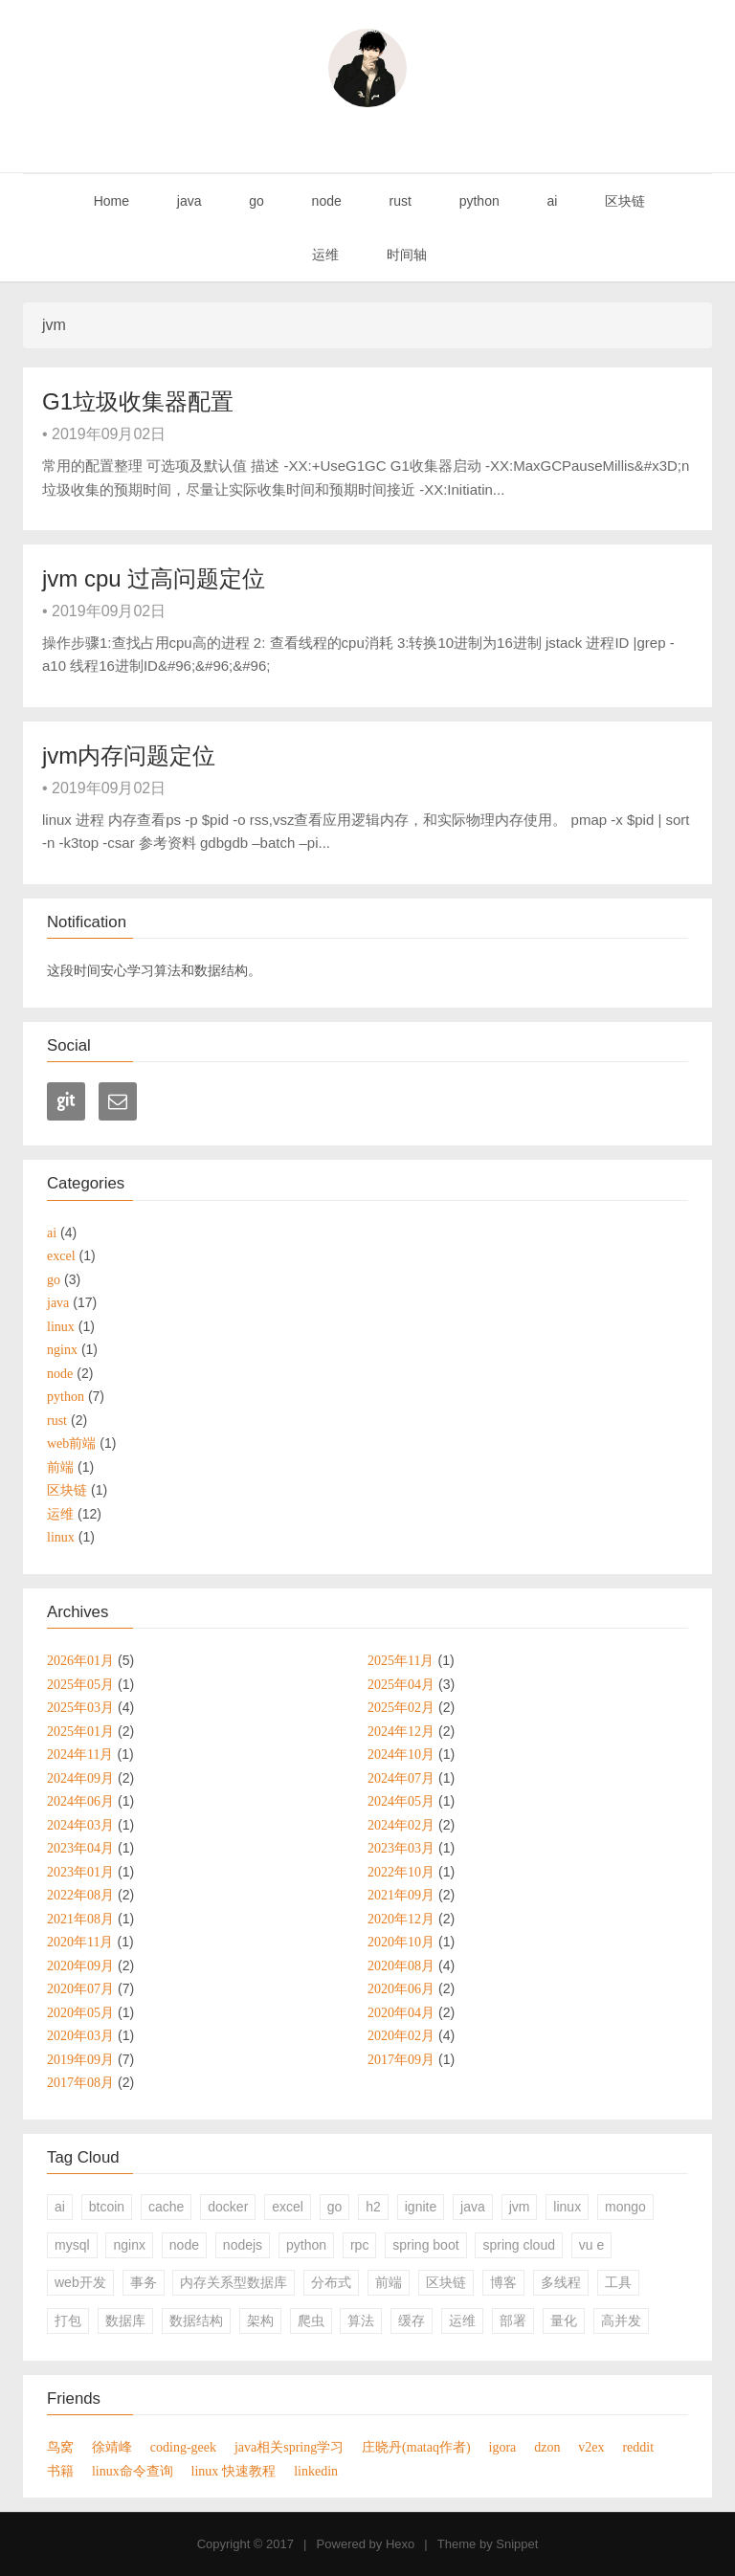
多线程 (561, 2282)
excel (287, 2206)
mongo (625, 2206)
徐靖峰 (112, 2447)
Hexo (400, 2544)
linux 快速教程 (234, 2470)
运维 (323, 254)
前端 (388, 2282)
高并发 (621, 2320)
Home (109, 201)
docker (228, 2206)
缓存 (411, 2320)
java (187, 201)
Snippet (517, 2544)
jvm (519, 2206)
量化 (563, 2320)
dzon (547, 2447)
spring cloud (518, 2245)
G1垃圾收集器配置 (138, 401)
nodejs (242, 2245)
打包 (68, 2320)
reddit (638, 2447)
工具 (618, 2282)
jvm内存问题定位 (128, 755)
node (325, 201)
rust (399, 201)
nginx (129, 2245)
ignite (420, 2206)
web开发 (80, 2282)
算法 (360, 2320)
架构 (260, 2320)
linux (567, 2206)
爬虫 (311, 2320)
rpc (359, 2245)
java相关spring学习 (289, 2447)
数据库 (125, 2320)
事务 (143, 2282)
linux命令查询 (132, 2470)
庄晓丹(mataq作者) (416, 2447)
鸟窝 (60, 2447)
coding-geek (183, 2447)
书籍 (60, 2470)
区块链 (623, 201)
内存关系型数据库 (233, 2282)
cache (166, 2206)
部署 (513, 2320)
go (254, 201)
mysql (72, 2245)
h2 (373, 2206)
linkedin (316, 2470)
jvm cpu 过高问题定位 (153, 578)
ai (551, 201)
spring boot (425, 2245)
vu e (591, 2245)
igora (503, 2447)
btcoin (106, 2206)
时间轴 (405, 254)
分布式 (331, 2282)
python (478, 201)
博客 (503, 2282)
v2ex (591, 2447)
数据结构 (196, 2320)
